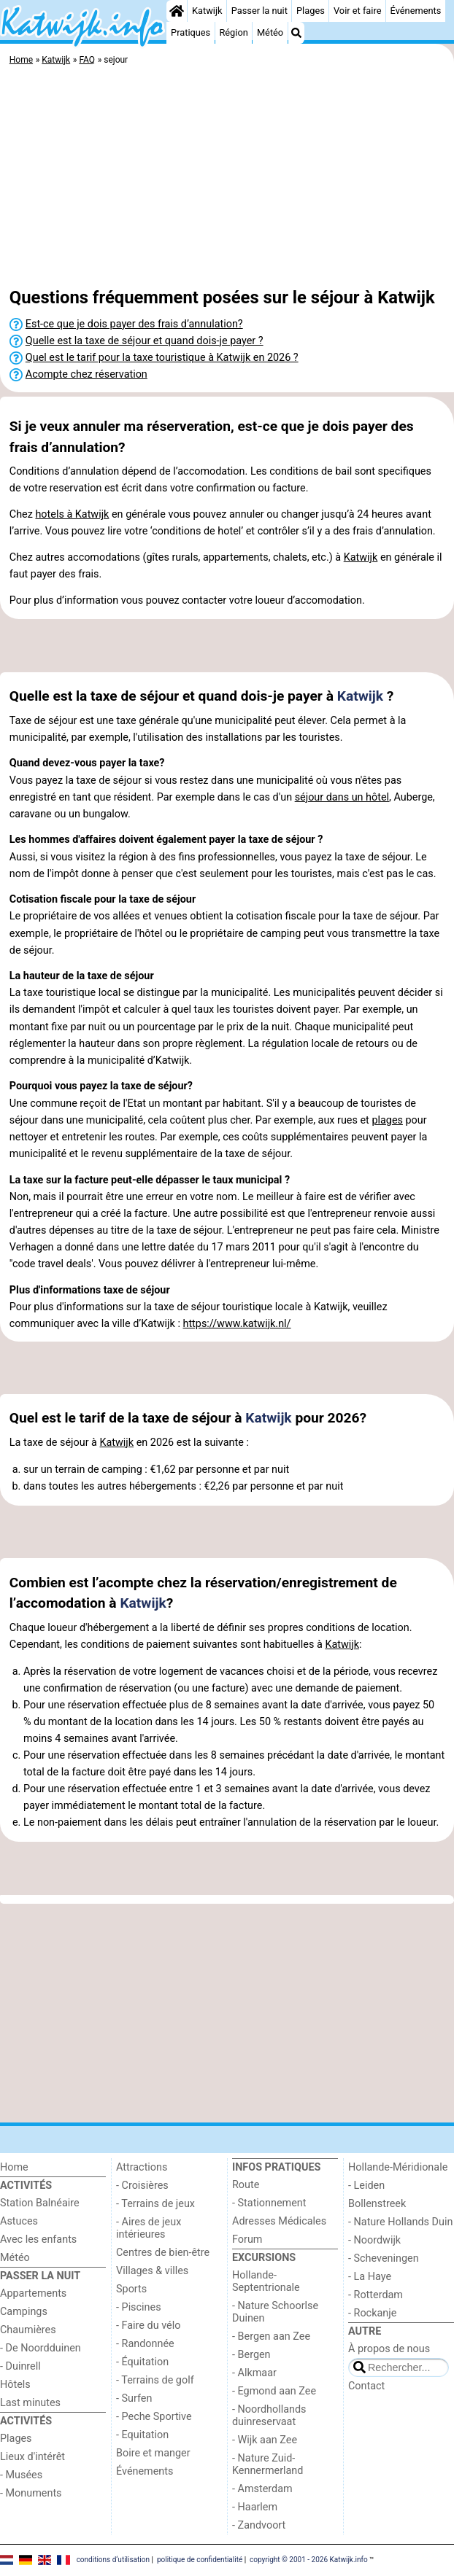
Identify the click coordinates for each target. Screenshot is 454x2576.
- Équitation (142, 2362)
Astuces (19, 2221)
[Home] (176, 11)
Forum (247, 2239)
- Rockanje (372, 2313)
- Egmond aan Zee (274, 2391)
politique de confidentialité (199, 2560)
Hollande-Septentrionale (266, 2281)
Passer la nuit (259, 10)
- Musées (21, 2475)
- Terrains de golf (155, 2380)
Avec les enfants (38, 2239)
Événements (416, 10)
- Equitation (142, 2435)
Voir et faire (357, 10)
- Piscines (138, 2307)
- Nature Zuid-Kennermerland (267, 2464)
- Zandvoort (258, 2525)
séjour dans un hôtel (342, 797)
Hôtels (15, 2384)
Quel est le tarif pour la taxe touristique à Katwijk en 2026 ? (162, 357)
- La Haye (369, 2276)
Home (14, 2167)
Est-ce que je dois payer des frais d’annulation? (134, 324)
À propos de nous (389, 2349)
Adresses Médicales (279, 2221)
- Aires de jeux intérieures (148, 2228)
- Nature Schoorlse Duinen (275, 2312)
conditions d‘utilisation (113, 2560)
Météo (270, 32)
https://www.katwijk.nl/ (236, 1324)
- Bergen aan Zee (271, 2336)
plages (387, 1120)
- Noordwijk (374, 2240)
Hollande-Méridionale (397, 2167)
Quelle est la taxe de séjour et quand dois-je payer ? (144, 341)
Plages (310, 10)
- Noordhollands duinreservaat (269, 2415)
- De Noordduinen (40, 2348)
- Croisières (142, 2185)
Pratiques (190, 32)
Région (233, 32)
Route (245, 2185)
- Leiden (366, 2185)
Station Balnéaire (40, 2203)
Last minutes (30, 2403)
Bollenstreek (377, 2204)
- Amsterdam (262, 2489)
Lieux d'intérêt (32, 2457)
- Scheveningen (383, 2258)
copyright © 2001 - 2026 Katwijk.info (309, 2560)
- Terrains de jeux (155, 2204)
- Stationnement (269, 2203)
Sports (131, 2289)
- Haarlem (254, 2507)
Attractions (141, 2167)
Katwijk (207, 10)
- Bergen (251, 2355)
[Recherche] (296, 33)
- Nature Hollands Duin (400, 2222)
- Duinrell (20, 2366)
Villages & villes (152, 2271)
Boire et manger (153, 2453)
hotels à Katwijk (72, 514)
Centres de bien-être (162, 2252)
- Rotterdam (375, 2295)
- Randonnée (145, 2344)
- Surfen (134, 2398)
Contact (366, 2386)
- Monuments (31, 2493)
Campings (23, 2311)
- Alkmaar (254, 2373)
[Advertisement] (227, 179)
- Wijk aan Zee (264, 2440)
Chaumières (28, 2330)
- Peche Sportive (154, 2416)
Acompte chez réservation (86, 374)
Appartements (33, 2293)
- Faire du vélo (148, 2325)
